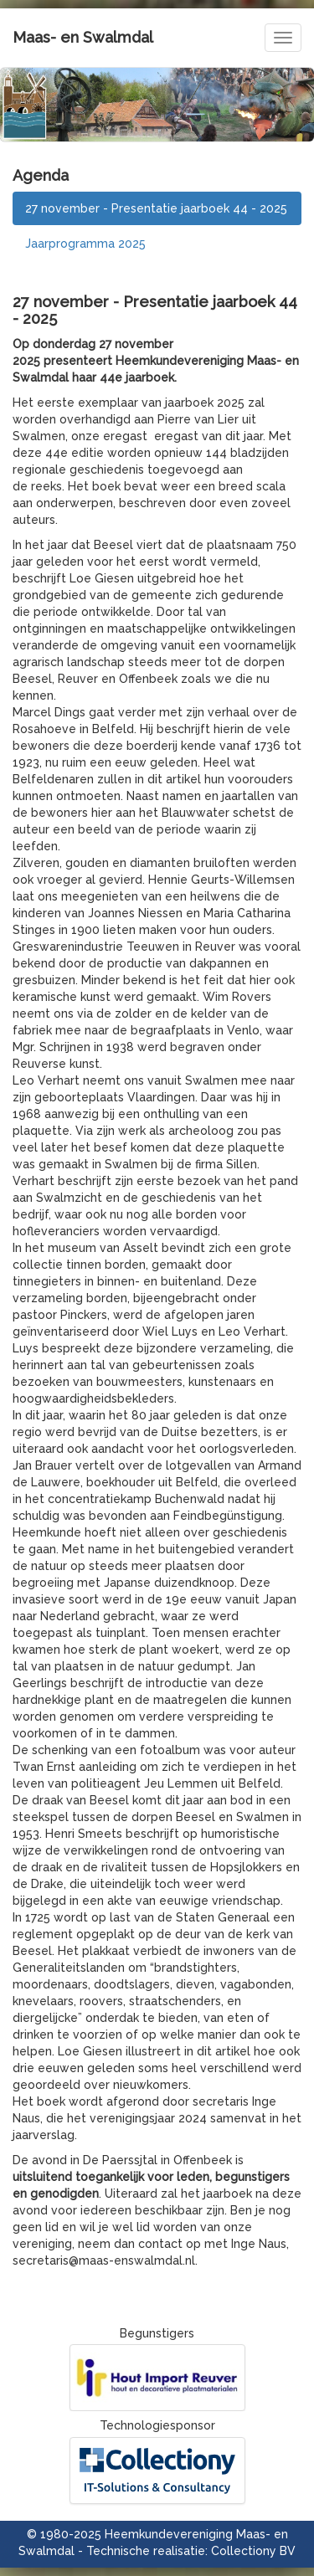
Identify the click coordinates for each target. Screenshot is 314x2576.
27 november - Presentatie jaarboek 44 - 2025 (156, 208)
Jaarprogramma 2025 (85, 243)
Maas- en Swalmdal (83, 37)
